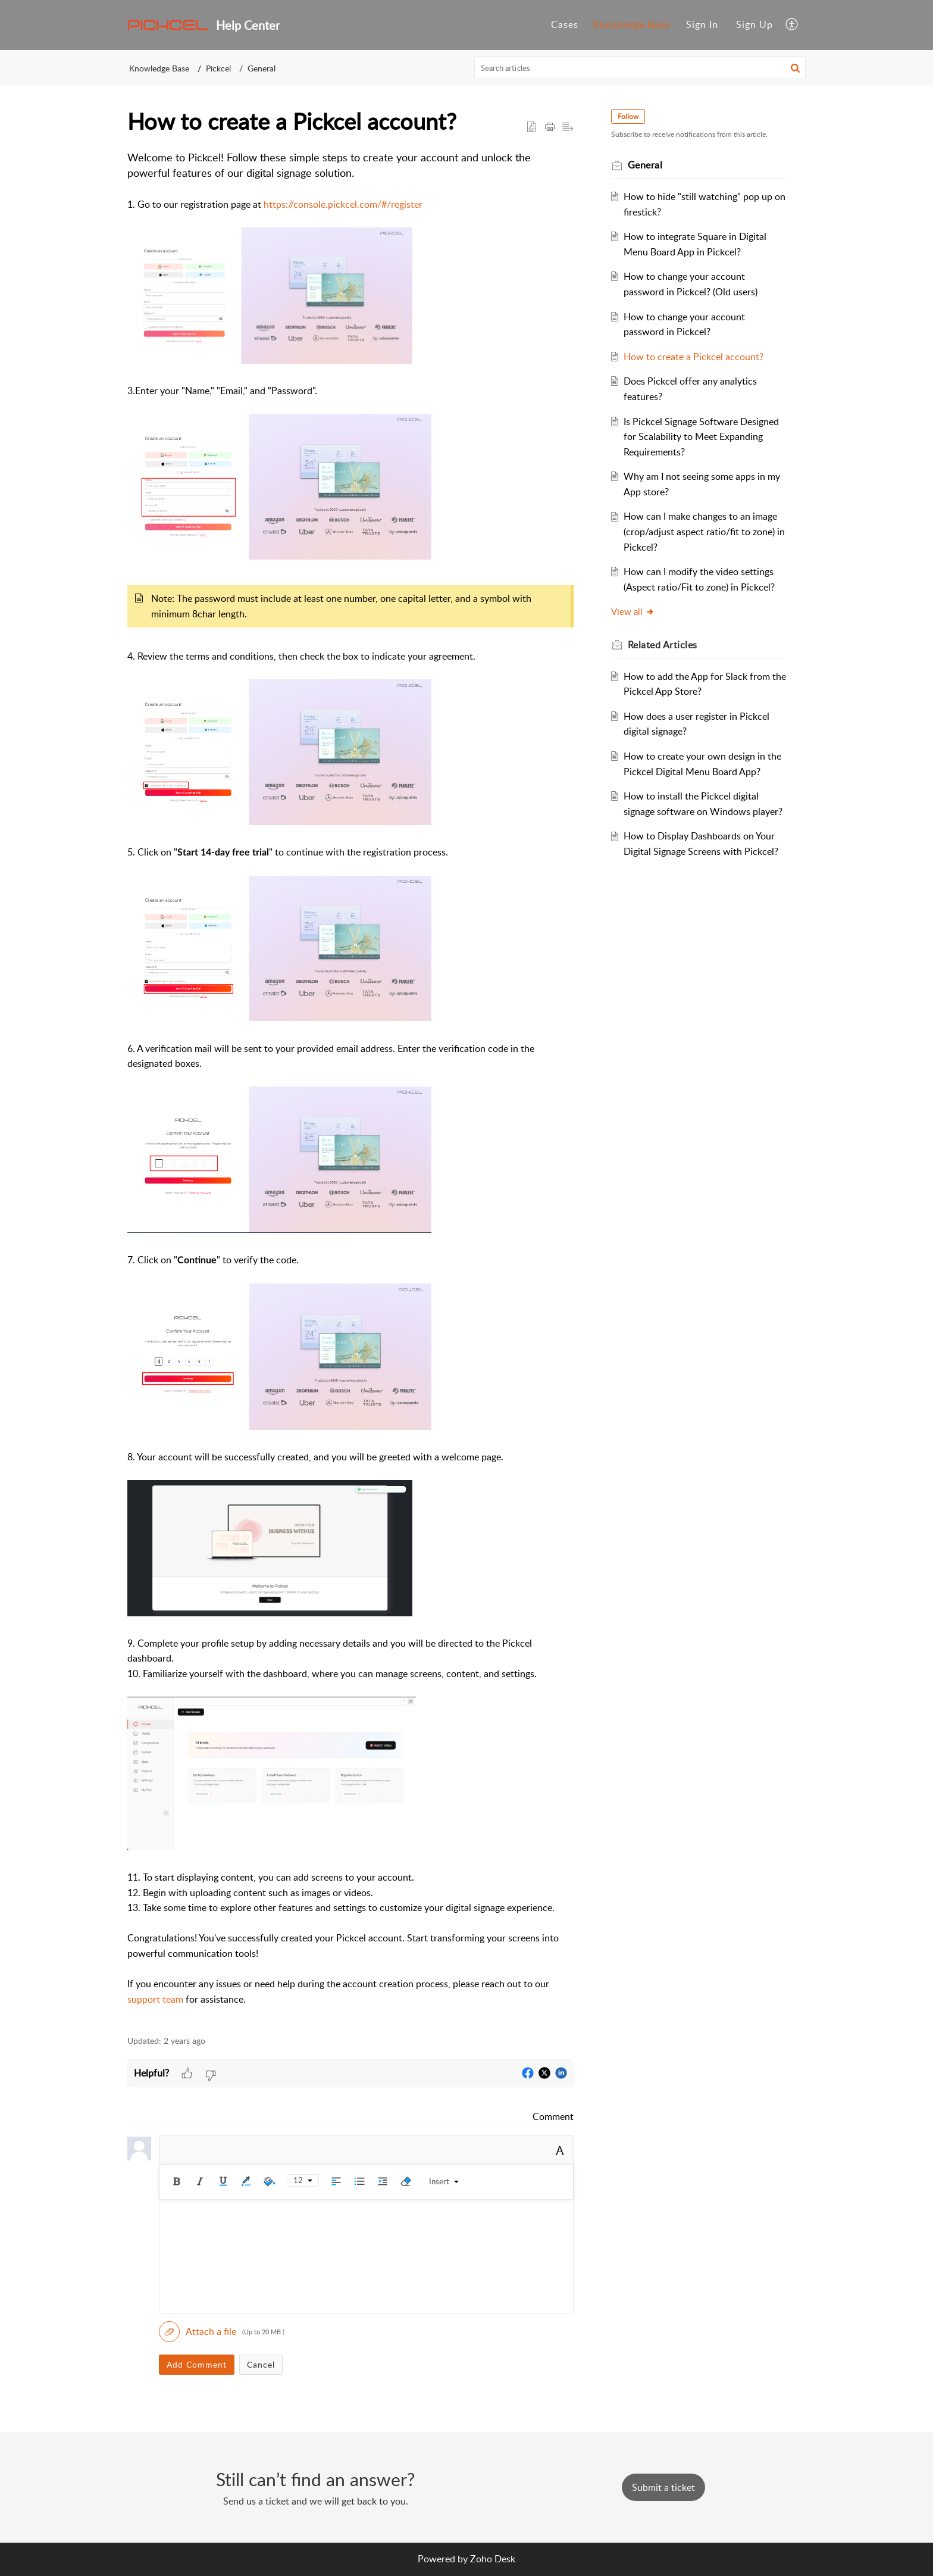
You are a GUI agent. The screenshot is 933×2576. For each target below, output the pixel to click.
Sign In (702, 24)
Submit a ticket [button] (663, 2487)
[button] (792, 25)
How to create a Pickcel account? (694, 356)
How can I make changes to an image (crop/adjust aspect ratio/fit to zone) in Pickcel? (704, 531)
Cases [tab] (564, 24)
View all (633, 611)
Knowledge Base (159, 68)
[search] (640, 68)
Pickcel (218, 68)
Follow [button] (628, 116)
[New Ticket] (663, 2487)
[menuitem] (702, 25)
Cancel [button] (261, 2364)
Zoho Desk (492, 2558)
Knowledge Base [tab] (631, 24)
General (261, 68)
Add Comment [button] (197, 2364)
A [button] (560, 2150)
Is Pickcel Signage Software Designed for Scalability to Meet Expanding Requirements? (701, 436)
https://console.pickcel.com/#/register (343, 204)
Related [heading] (663, 644)
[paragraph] (350, 1086)
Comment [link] (553, 2116)
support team (155, 1999)
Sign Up (754, 24)
